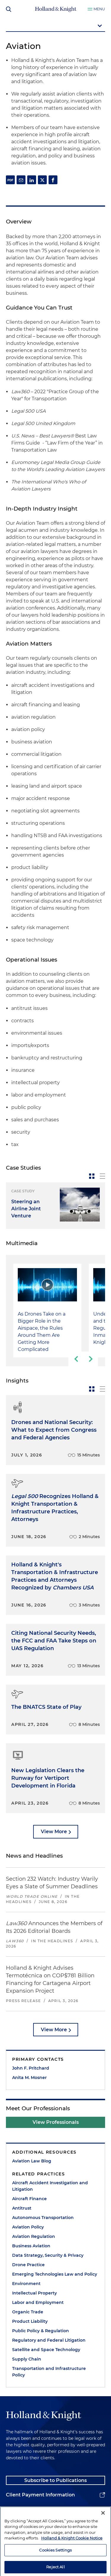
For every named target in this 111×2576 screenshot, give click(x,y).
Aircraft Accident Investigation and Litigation (50, 2186)
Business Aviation (31, 2246)
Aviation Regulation (33, 2236)
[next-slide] (90, 1359)
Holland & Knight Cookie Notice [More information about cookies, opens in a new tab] (71, 2555)
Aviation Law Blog (31, 2161)
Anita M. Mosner (29, 2077)
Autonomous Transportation (43, 2217)
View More (54, 1831)
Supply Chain (26, 2359)
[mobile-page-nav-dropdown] (55, 26)
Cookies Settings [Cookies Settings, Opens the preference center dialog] (55, 2567)
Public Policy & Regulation (40, 2330)
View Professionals (56, 2122)
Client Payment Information (40, 2495)
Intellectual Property (34, 2293)
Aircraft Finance (29, 2198)
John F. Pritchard (30, 2068)
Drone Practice (28, 2264)
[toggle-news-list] (102, 1176)
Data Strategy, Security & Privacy (47, 2255)
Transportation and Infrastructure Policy (49, 2372)
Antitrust (21, 2208)
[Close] (103, 2530)
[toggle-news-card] (91, 1176)
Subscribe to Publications (55, 2480)
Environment (26, 2283)
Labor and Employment (38, 2302)
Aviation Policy (28, 2227)
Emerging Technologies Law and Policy (54, 2274)
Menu (99, 9)
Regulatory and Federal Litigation (49, 2340)
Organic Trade (27, 2312)
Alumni (15, 2509)
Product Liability (30, 2321)
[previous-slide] (75, 1359)
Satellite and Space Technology (46, 2349)
